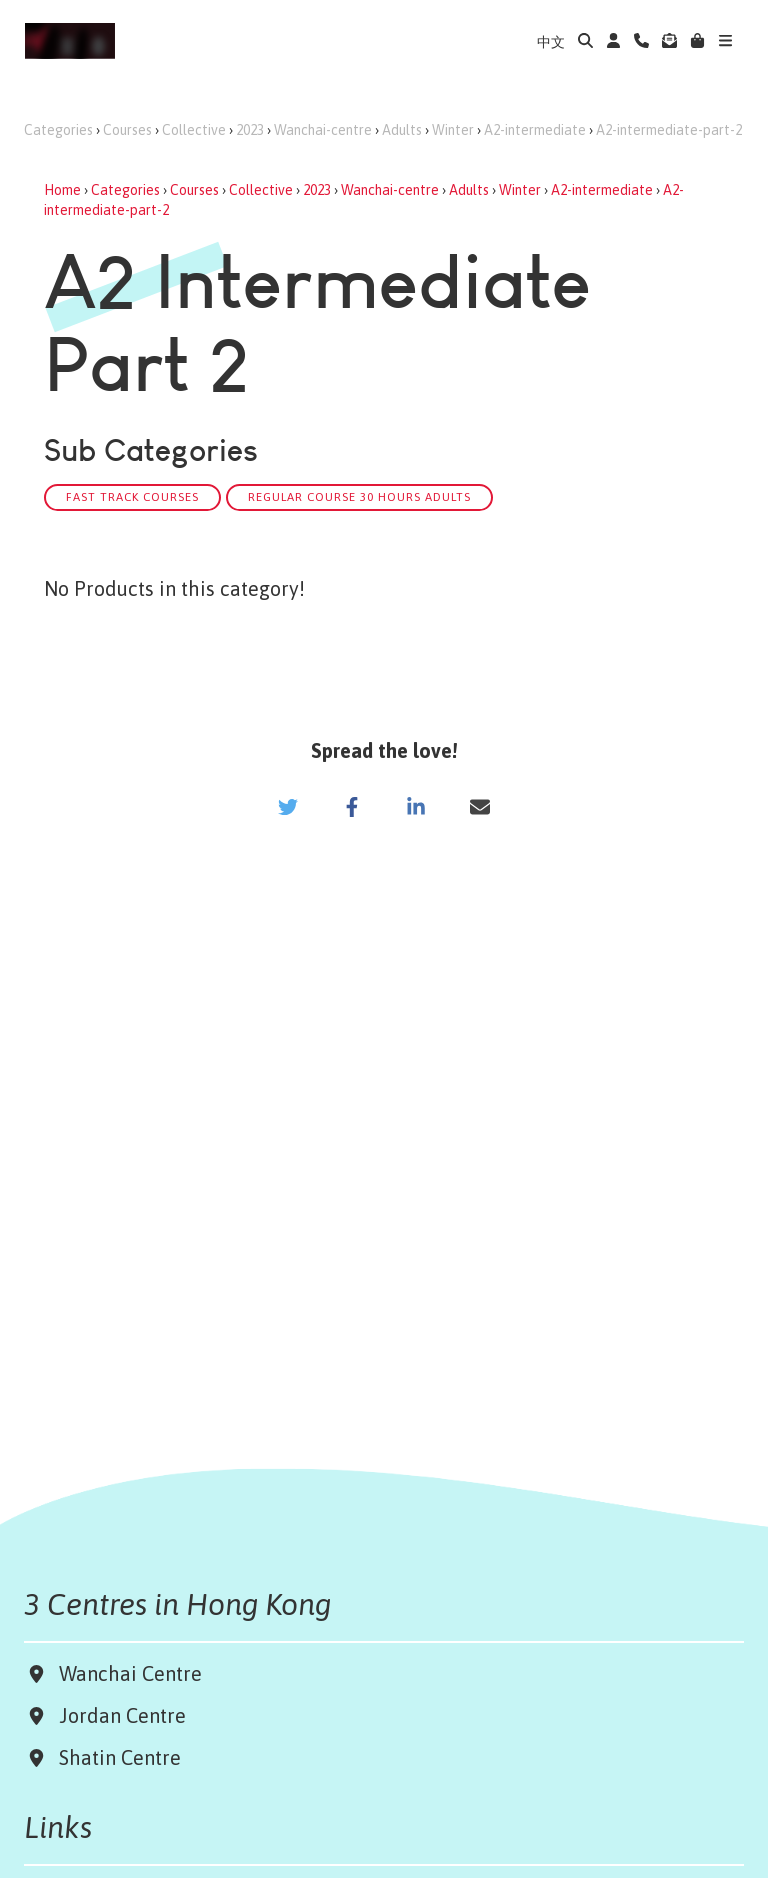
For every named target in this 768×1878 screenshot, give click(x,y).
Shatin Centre (115, 1757)
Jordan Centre (117, 1715)
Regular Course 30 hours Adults (359, 496)
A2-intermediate (535, 130)
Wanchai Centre (133, 1673)
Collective (194, 130)
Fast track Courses (132, 496)
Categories (58, 130)
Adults (402, 130)
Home (62, 190)
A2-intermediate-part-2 (669, 130)
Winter (453, 130)
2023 (250, 130)
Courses (127, 130)
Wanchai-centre (323, 130)
